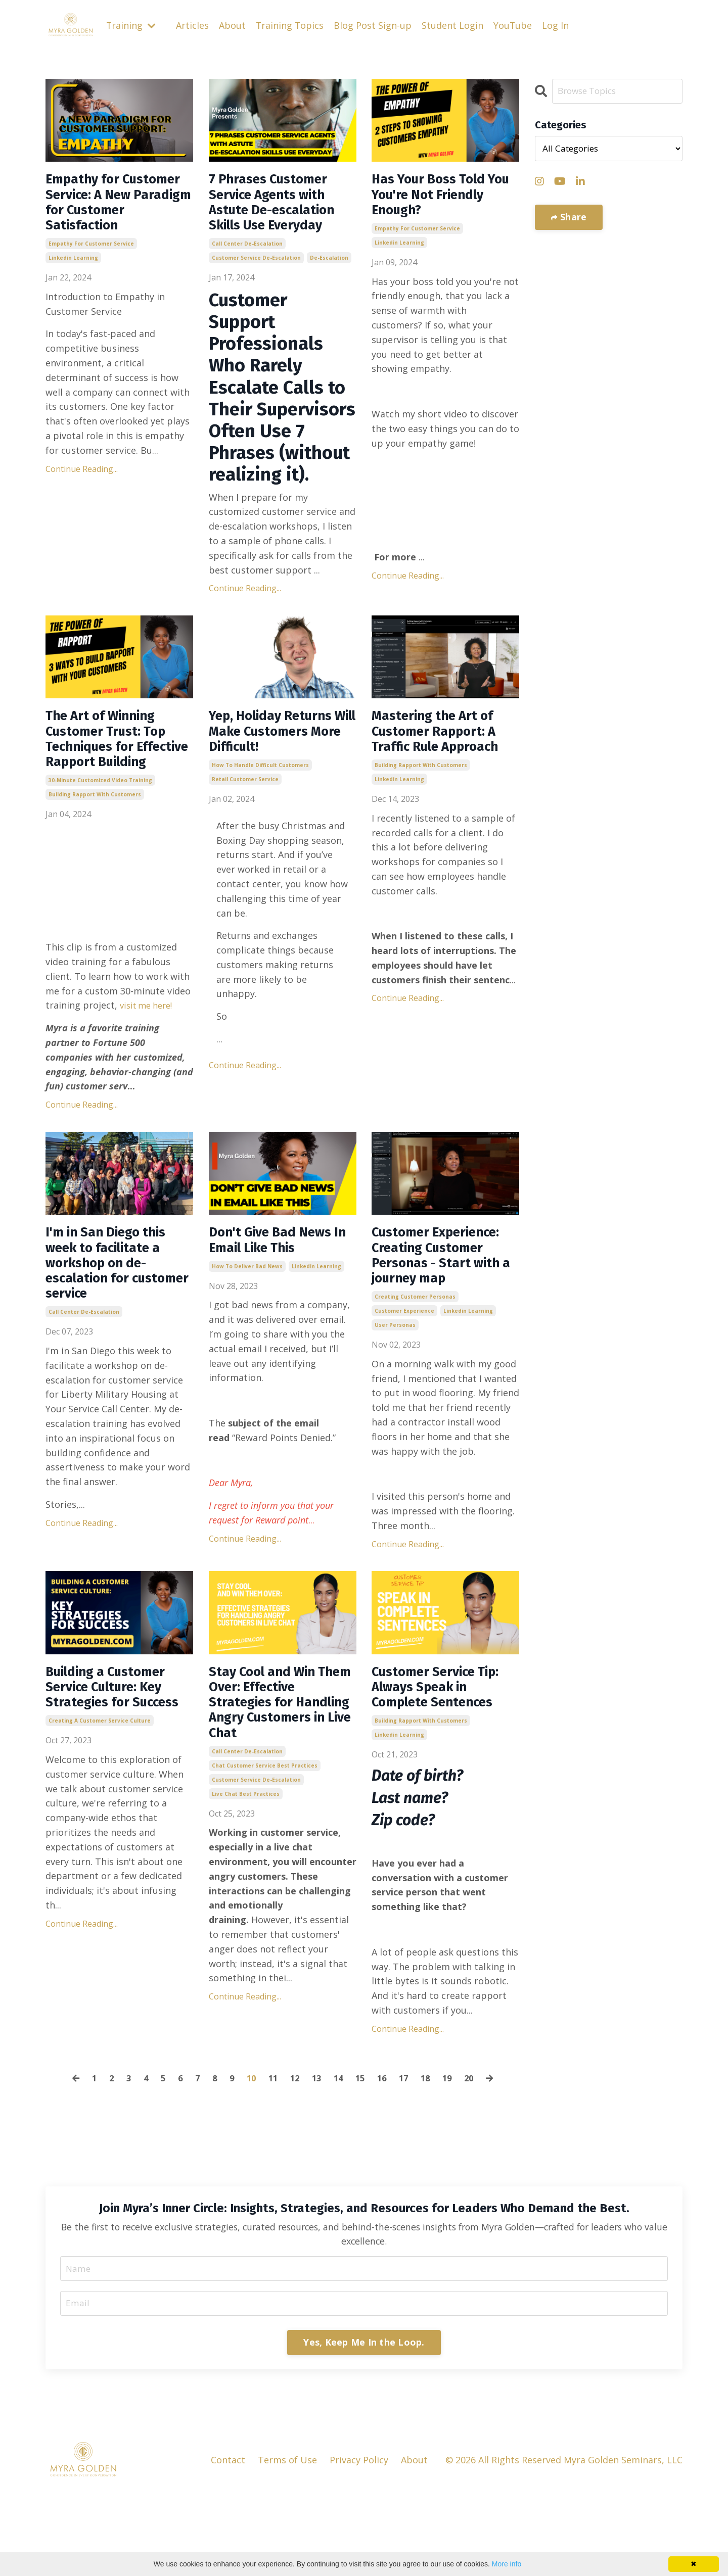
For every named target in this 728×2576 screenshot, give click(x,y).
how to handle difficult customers (260, 785)
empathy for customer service (91, 273)
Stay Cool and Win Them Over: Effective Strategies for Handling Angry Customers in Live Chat (280, 1789)
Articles (192, 25)
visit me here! (149, 1046)
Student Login (454, 25)
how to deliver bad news (247, 1313)
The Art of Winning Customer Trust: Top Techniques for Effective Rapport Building (116, 765)
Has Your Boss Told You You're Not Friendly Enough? (438, 199)
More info (506, 2564)
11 (271, 2158)
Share (572, 217)
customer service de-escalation (256, 269)
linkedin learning (73, 287)
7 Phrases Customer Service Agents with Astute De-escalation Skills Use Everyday (282, 208)
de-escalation (329, 269)
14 (339, 2158)
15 (362, 2158)
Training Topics (290, 25)
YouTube (514, 25)
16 (385, 2158)
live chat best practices (246, 1897)
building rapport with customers (95, 835)
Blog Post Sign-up (374, 25)
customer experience (404, 1382)
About (232, 25)
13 (316, 2158)
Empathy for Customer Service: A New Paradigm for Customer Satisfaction (114, 217)
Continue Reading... (82, 498)
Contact (228, 2543)
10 (248, 2158)
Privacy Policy (359, 2543)
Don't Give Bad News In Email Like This (280, 1284)
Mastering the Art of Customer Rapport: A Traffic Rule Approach (444, 756)
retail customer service (245, 799)
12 (294, 2158)
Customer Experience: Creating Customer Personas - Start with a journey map (444, 1311)
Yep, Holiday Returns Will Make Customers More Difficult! (281, 747)
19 (453, 2158)
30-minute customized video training (100, 821)
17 (407, 2158)
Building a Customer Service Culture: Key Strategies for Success (116, 1771)
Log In (557, 25)
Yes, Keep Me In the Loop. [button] (363, 2424)
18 (430, 2158)
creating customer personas (415, 1367)
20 (476, 2158)
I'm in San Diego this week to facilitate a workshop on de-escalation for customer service (116, 1311)
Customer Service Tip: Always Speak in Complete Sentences (443, 1762)
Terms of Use (287, 2543)
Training (131, 25)
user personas (395, 1396)
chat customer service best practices (264, 1869)
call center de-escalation (247, 255)
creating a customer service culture (100, 1818)
